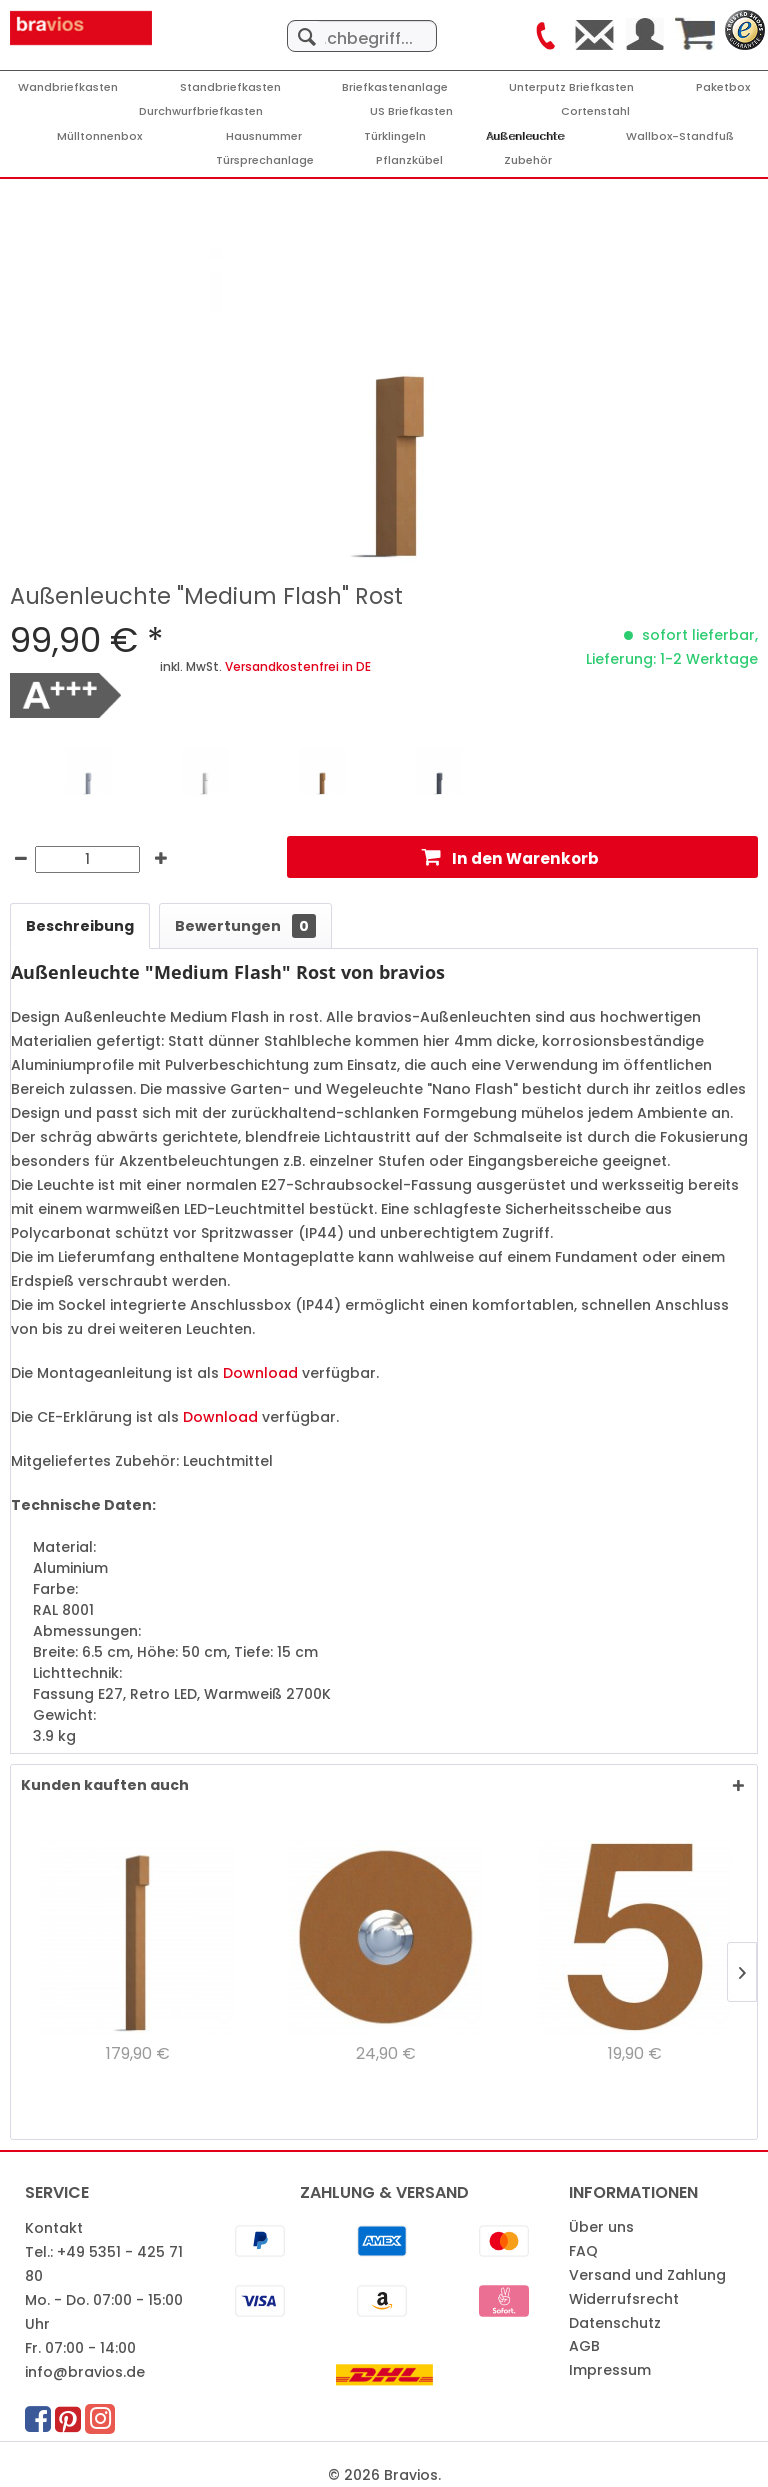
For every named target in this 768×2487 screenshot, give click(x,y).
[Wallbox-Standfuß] (680, 136)
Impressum (610, 2370)
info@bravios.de (85, 2372)
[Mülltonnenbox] (99, 136)
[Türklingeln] (395, 136)
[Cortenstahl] (595, 111)
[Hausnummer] (264, 136)
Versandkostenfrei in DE (298, 666)
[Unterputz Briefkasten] (571, 87)
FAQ (583, 2251)
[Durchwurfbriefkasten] (201, 111)
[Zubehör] (528, 160)
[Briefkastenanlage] (395, 87)
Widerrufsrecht (624, 2299)
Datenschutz (615, 2323)
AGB (584, 2346)
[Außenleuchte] (526, 136)
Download (260, 1373)
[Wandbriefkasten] (68, 87)
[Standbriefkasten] (230, 87)
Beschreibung (80, 926)
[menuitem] (362, 26)
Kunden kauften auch (105, 1785)
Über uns (601, 2227)
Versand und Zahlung (647, 2275)
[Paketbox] (723, 87)
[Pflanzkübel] (409, 160)
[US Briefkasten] (411, 111)
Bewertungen (245, 926)
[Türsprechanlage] (265, 160)
